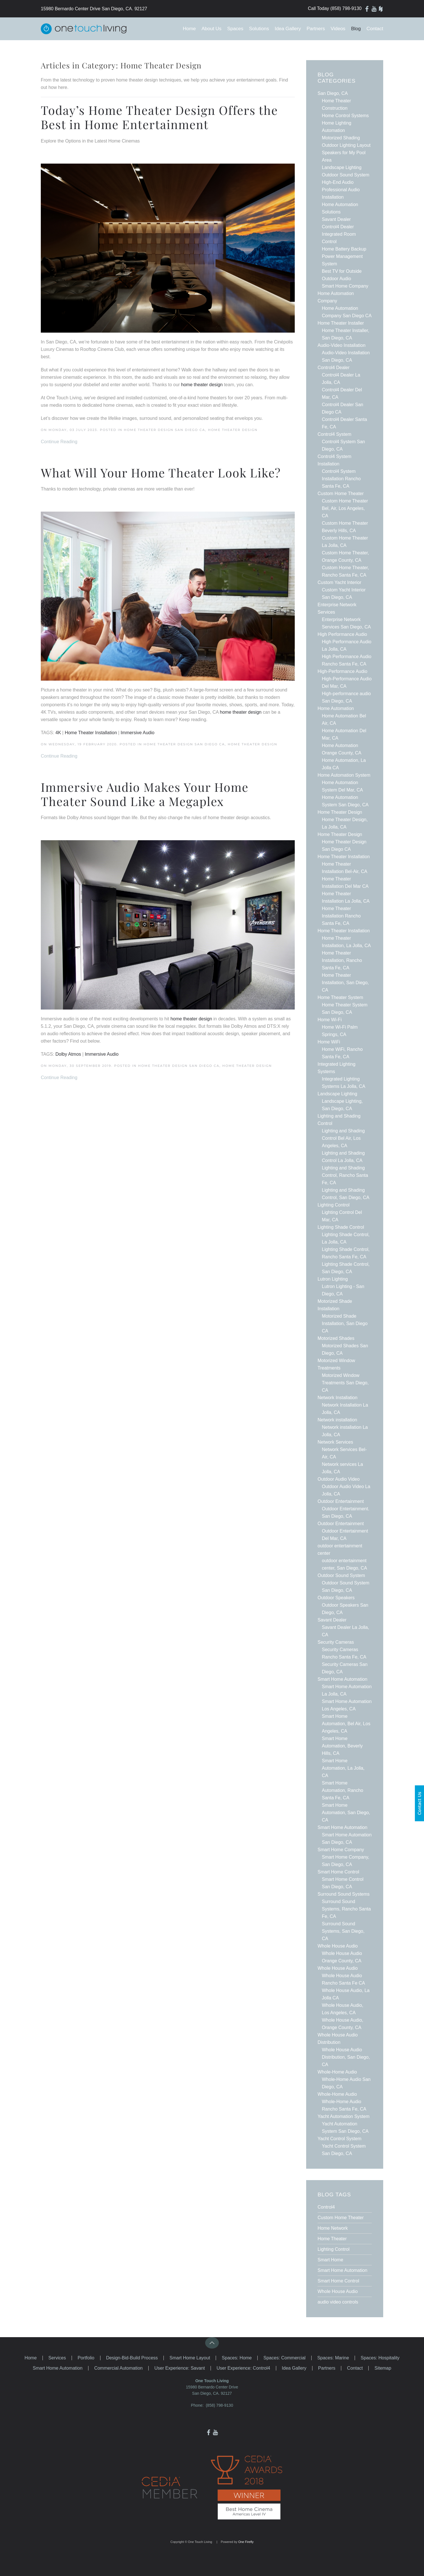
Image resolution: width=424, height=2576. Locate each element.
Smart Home (330, 2259)
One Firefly (246, 2542)
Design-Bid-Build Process (132, 2357)
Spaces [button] (235, 28)
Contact (374, 28)
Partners (315, 28)
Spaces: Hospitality (380, 2357)
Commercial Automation (118, 2368)
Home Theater (332, 2238)
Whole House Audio (338, 2291)
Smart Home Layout (189, 2357)
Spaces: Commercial (284, 2357)
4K (58, 732)
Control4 (326, 2207)
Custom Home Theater (341, 2217)
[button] (212, 2343)
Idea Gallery (288, 28)
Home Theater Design (233, 430)
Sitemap (382, 2368)
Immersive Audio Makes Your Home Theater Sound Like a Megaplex (145, 794)
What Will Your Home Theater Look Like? (161, 473)
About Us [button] (211, 28)
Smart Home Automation (342, 2270)
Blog (356, 28)
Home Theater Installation (91, 732)
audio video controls (338, 2302)
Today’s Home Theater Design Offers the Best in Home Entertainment (159, 117)
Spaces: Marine (333, 2357)
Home (189, 28)
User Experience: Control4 (243, 2368)
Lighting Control (334, 2249)
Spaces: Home (237, 2357)
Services (57, 2357)
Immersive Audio (137, 732)
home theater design (241, 712)
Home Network (333, 2228)
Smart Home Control (338, 2280)
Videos (338, 28)
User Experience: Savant (179, 2368)
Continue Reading (59, 441)
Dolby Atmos (68, 1054)
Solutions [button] (259, 28)
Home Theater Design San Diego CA (164, 430)
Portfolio (86, 2357)
